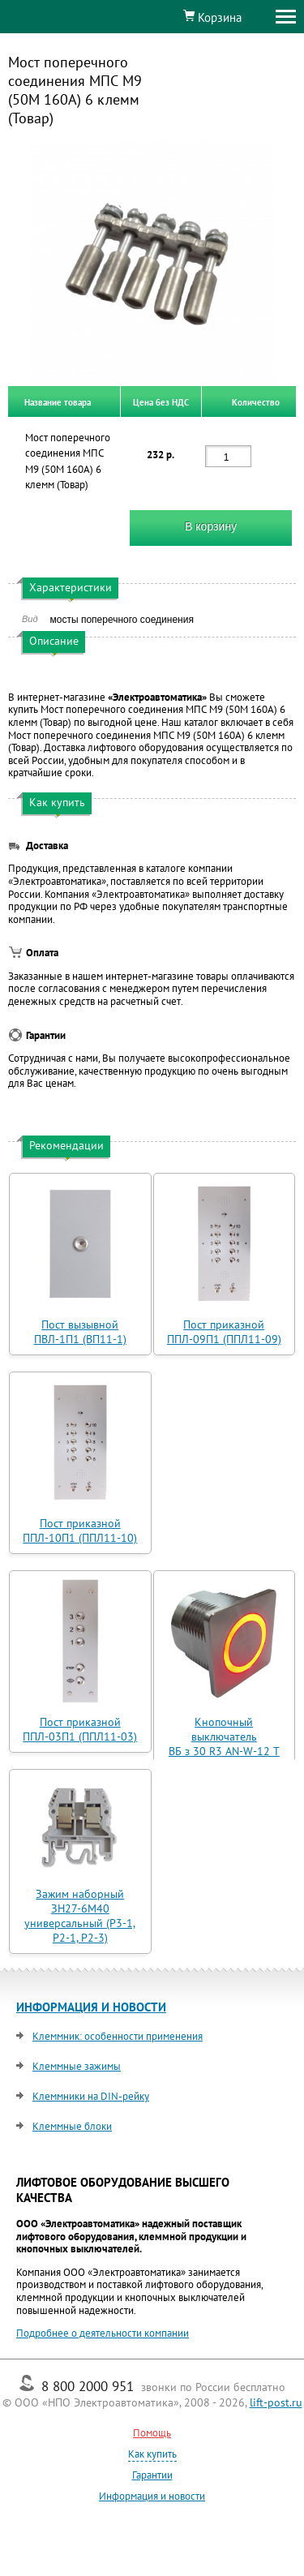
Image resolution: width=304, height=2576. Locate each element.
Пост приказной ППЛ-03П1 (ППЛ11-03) (80, 1729)
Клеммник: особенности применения (117, 2036)
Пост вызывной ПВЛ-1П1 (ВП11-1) (80, 1331)
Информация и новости (152, 2496)
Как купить (152, 2454)
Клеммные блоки (72, 2126)
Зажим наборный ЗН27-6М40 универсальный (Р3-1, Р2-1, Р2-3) (79, 1916)
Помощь (152, 2433)
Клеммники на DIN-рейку (90, 2096)
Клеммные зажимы (76, 2066)
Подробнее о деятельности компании (102, 2333)
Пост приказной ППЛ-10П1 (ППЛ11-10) (80, 1530)
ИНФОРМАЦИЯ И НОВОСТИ (91, 2007)
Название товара (57, 401)
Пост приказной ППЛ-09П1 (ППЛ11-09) (224, 1331)
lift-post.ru (276, 2402)
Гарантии (152, 2475)
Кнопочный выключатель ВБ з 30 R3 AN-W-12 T (224, 1736)
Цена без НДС (161, 401)
